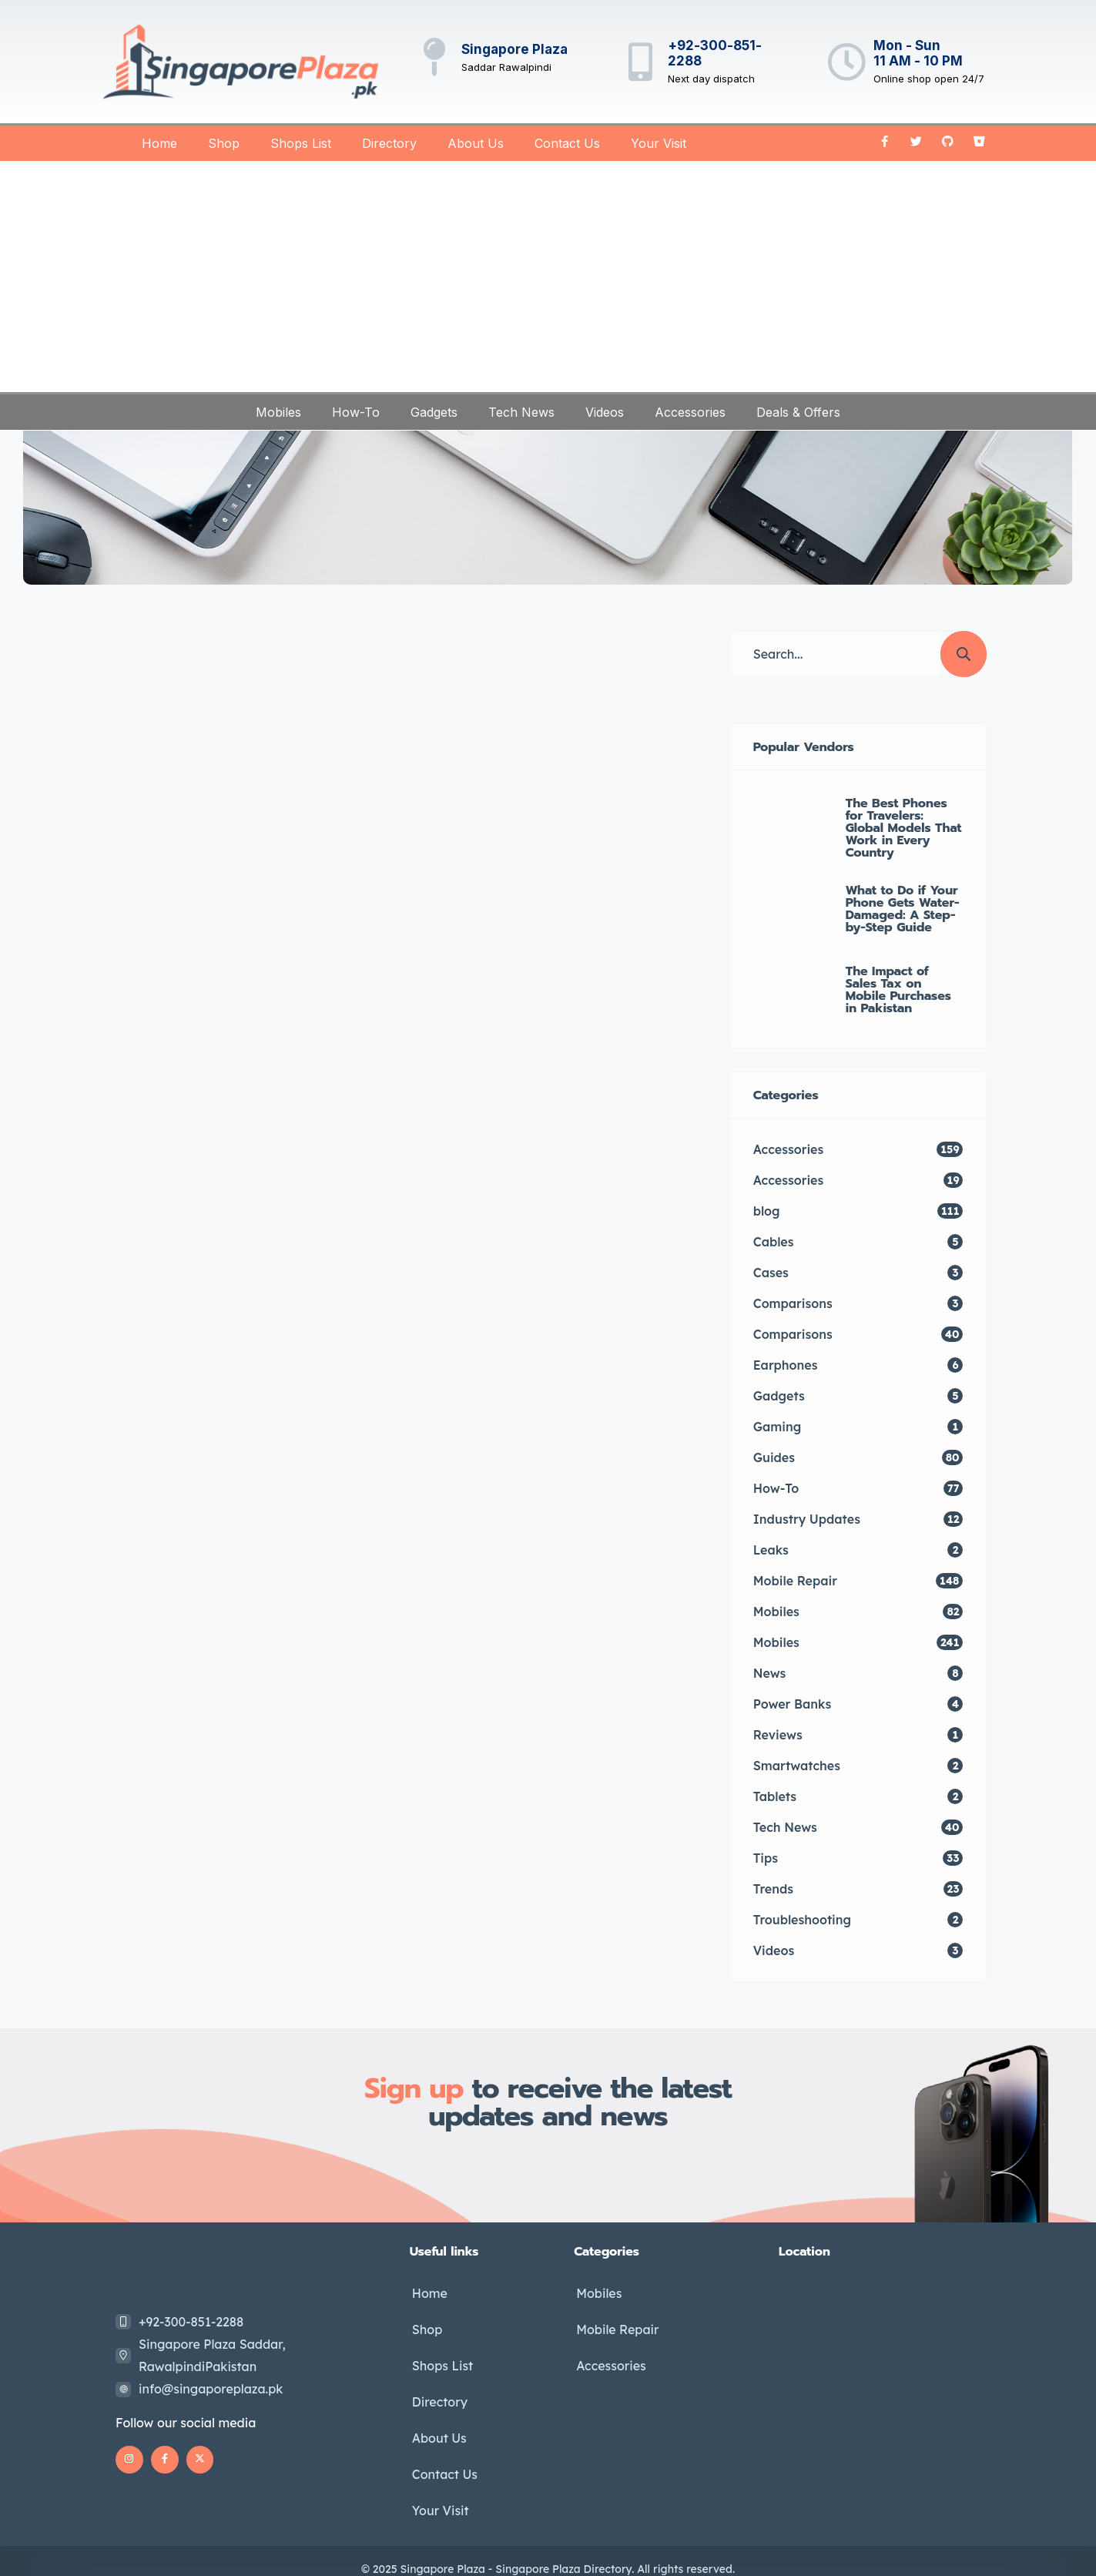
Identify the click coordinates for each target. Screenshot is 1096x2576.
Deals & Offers (798, 412)
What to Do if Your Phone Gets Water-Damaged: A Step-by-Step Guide (903, 909)
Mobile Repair (615, 2325)
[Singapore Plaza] (434, 57)
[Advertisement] (548, 276)
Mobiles (278, 412)
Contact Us (567, 143)
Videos (604, 412)
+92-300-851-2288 (191, 2321)
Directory (389, 143)
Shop (224, 143)
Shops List (300, 143)
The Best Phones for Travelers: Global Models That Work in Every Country (904, 828)
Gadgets (434, 412)
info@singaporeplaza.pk (211, 2389)
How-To (356, 412)
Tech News (521, 412)
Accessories (690, 412)
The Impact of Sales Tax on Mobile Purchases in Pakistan (898, 990)
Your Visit (658, 143)
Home (159, 143)
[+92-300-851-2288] (641, 61)
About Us (475, 143)
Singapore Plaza (514, 49)
